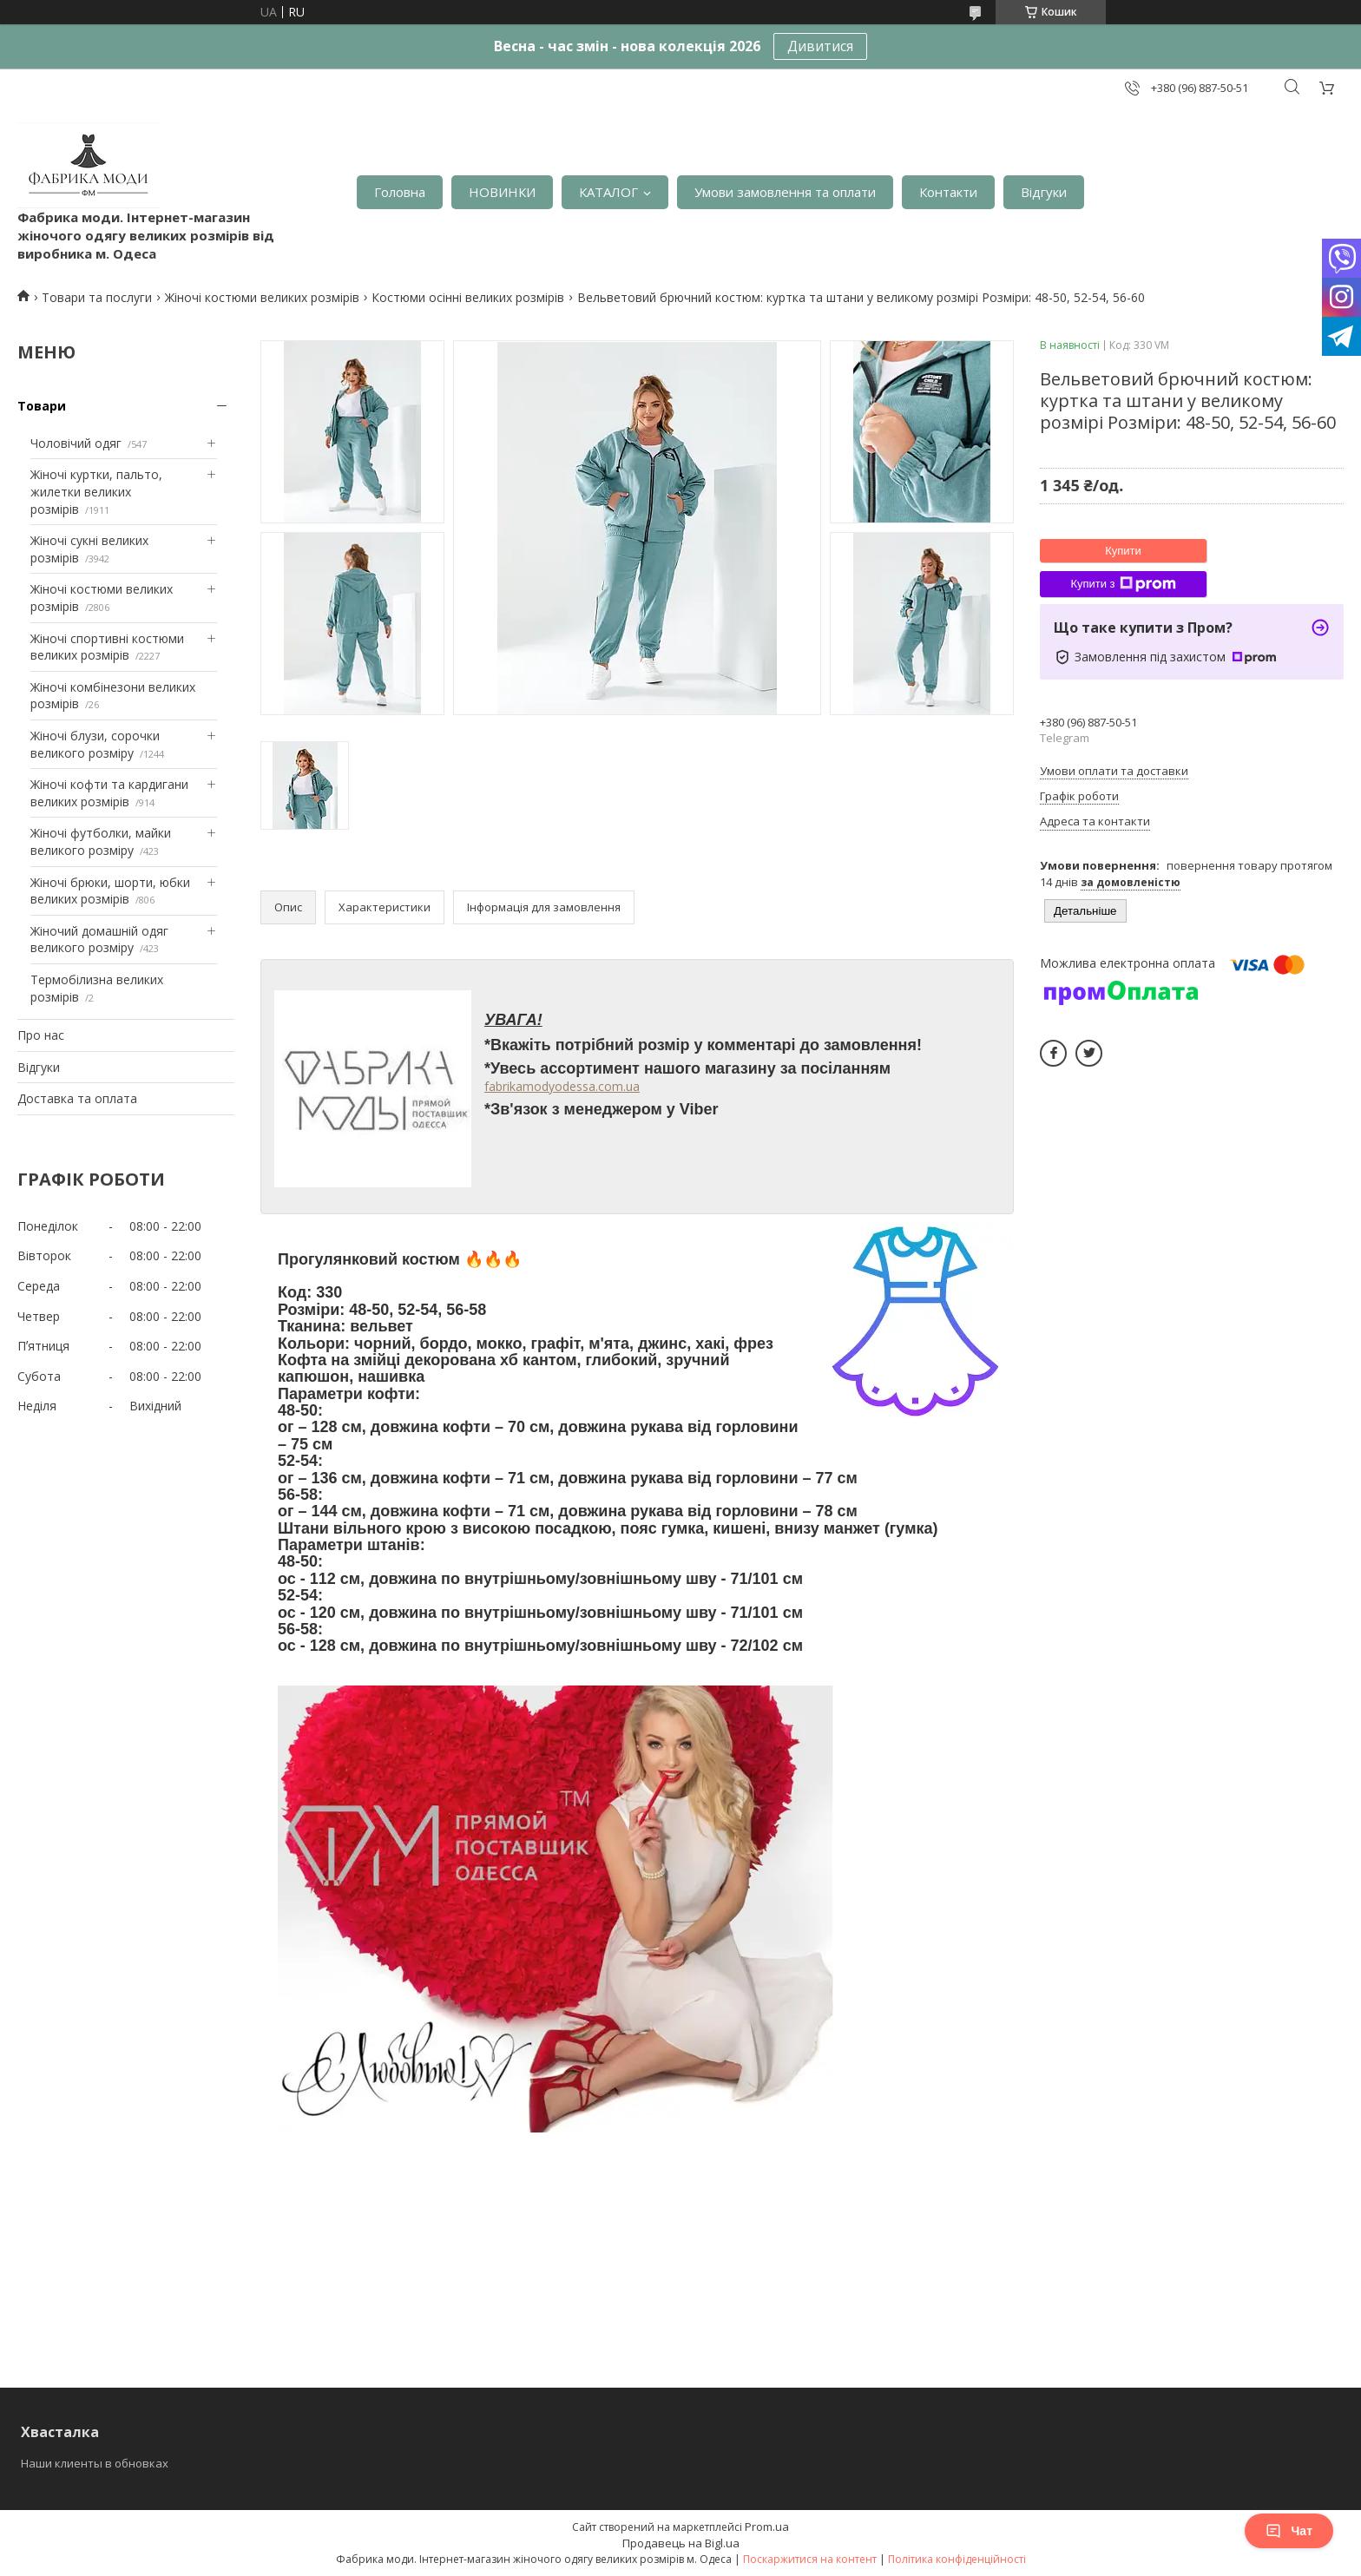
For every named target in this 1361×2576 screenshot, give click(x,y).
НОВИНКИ (502, 191)
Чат (1289, 2531)
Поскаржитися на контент (810, 2559)
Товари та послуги (97, 297)
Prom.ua (767, 2526)
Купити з (1122, 584)
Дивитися (820, 46)
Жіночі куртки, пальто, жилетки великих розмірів (96, 491)
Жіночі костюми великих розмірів (262, 297)
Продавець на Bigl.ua (681, 2543)
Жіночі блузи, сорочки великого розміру (95, 744)
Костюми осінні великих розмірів (467, 297)
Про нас (40, 1035)
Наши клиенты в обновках (94, 2463)
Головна (399, 191)
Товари (41, 406)
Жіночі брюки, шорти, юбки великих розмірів (110, 891)
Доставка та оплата (77, 1098)
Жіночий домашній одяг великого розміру (99, 939)
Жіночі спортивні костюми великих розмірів (107, 647)
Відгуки (1044, 191)
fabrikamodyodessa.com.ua (562, 1086)
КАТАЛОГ (608, 191)
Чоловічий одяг (76, 443)
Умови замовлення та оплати (785, 191)
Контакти (948, 191)
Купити (1123, 550)
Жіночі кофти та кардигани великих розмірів (109, 793)
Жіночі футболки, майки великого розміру (100, 841)
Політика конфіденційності (957, 2559)
